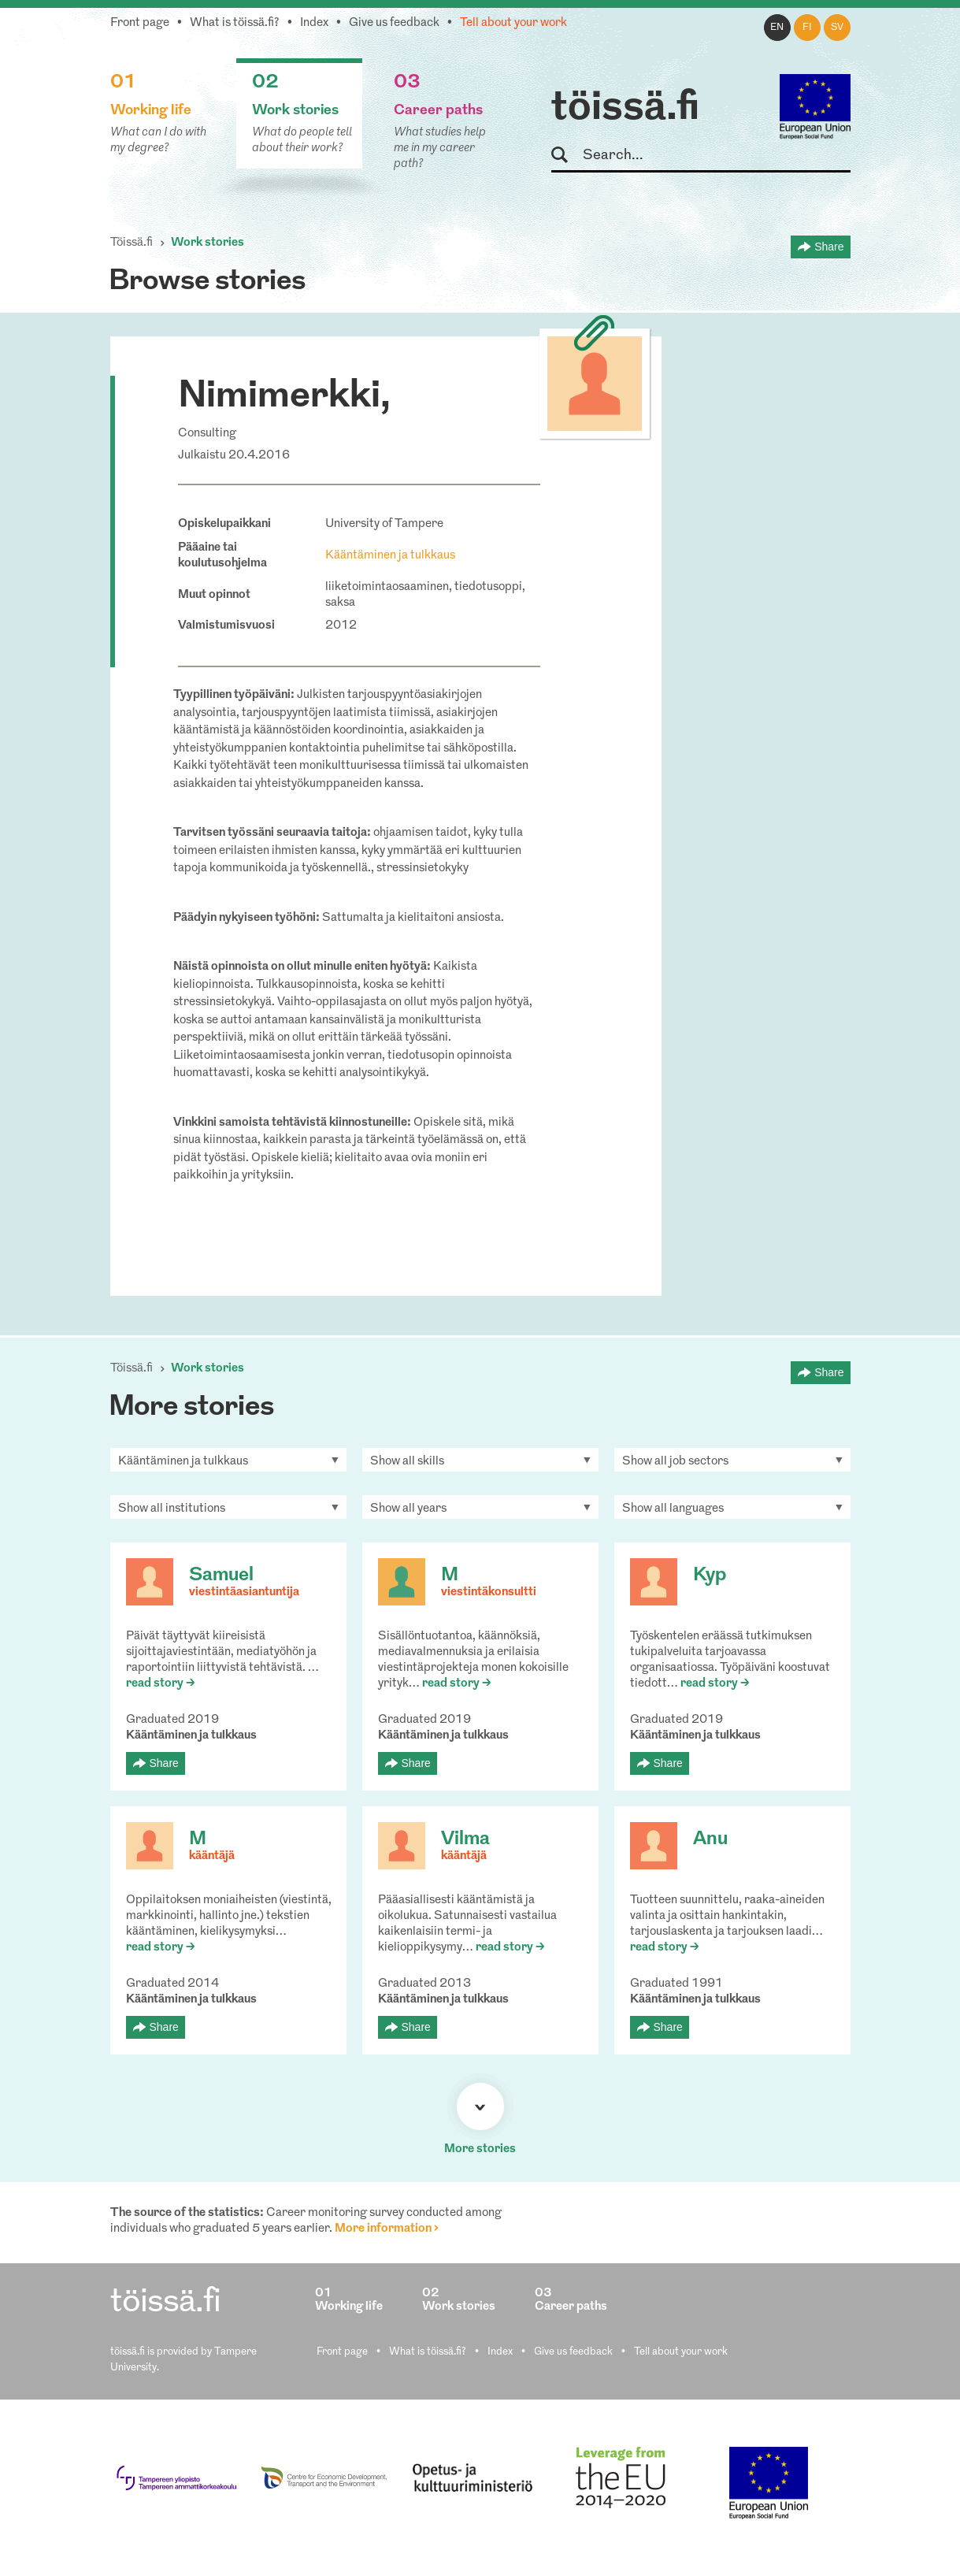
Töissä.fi (131, 243)
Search (566, 155)
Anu (710, 1839)
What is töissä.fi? (235, 23)
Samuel (221, 1575)
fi (807, 27)
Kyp (709, 1575)
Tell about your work (513, 23)
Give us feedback (394, 23)
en (777, 27)
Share (828, 246)
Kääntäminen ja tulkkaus (390, 556)
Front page (139, 23)
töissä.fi (625, 108)
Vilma (465, 1839)
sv (837, 27)
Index (314, 23)
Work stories (207, 243)
